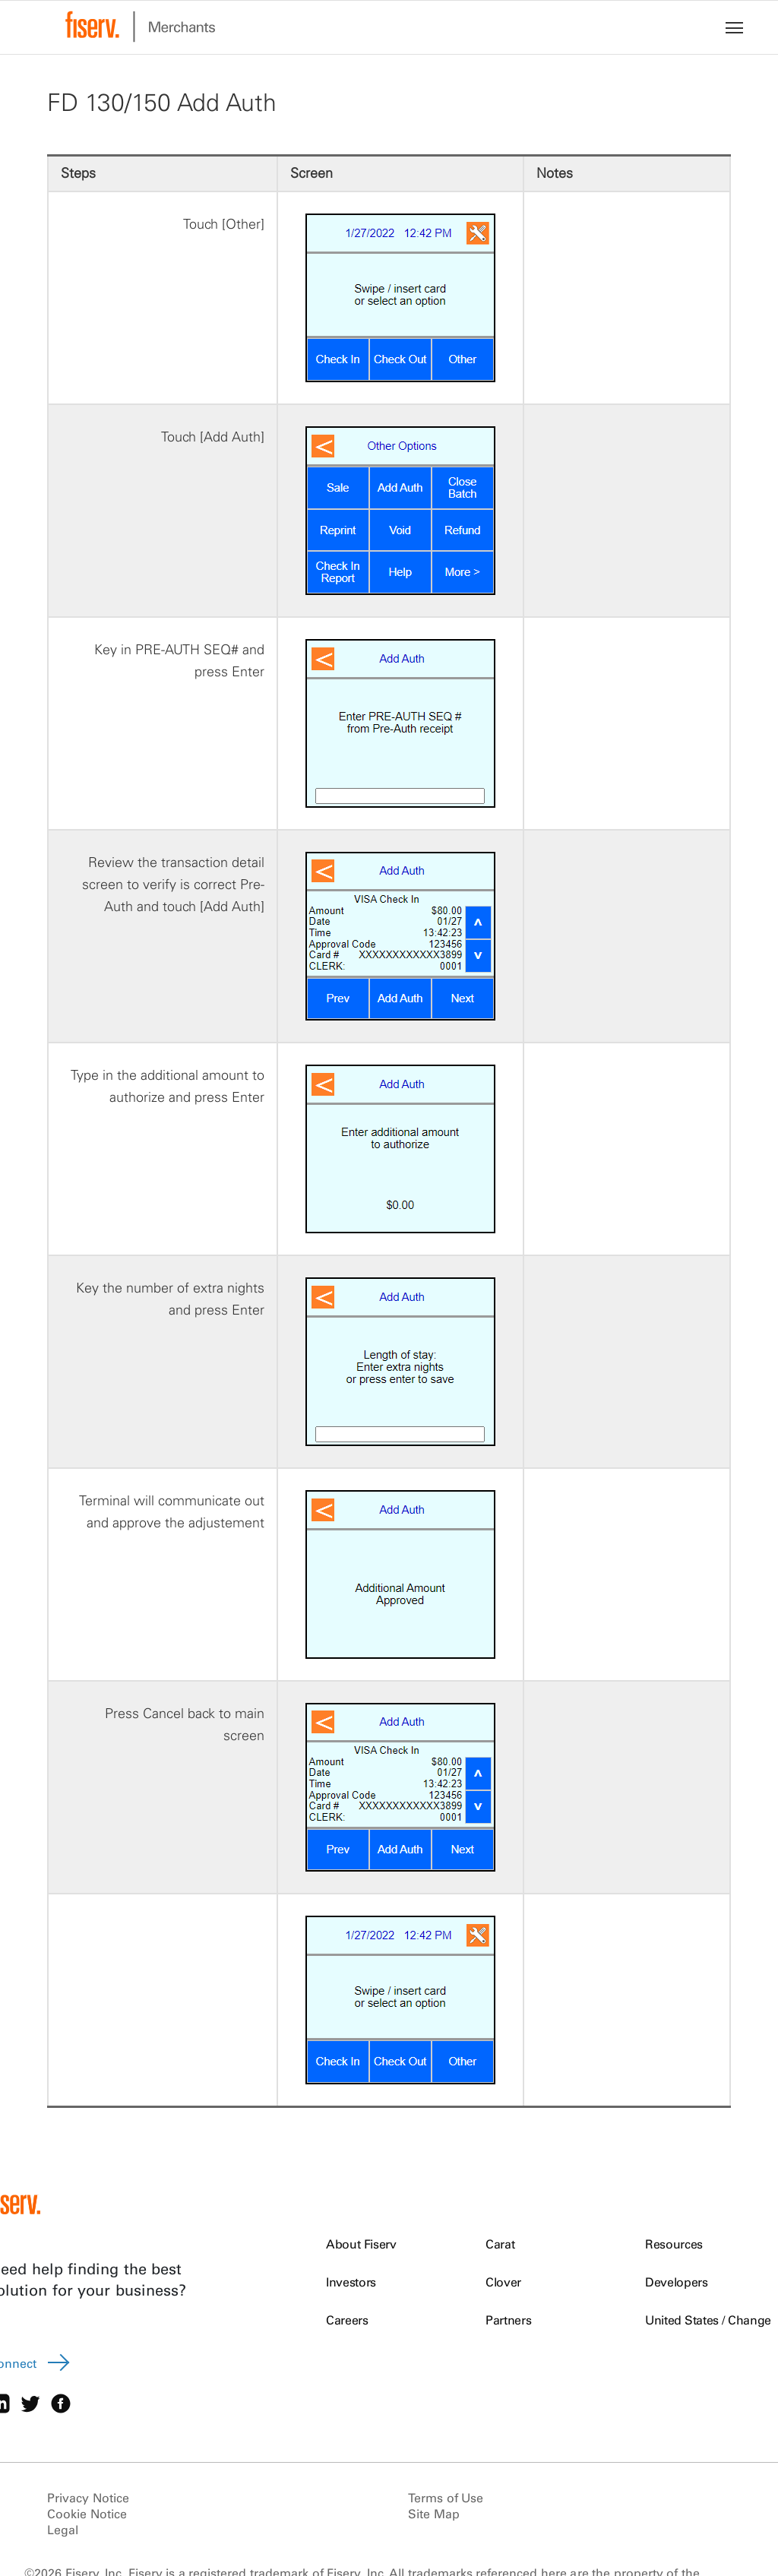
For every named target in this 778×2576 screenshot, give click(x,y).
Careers (347, 2320)
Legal (62, 2530)
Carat (499, 2244)
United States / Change (708, 2320)
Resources (674, 2244)
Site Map (434, 2514)
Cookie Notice (87, 2514)
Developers (676, 2282)
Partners (508, 2320)
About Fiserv (361, 2244)
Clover (503, 2282)
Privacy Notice (88, 2498)
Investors (351, 2282)
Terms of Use (445, 2498)
